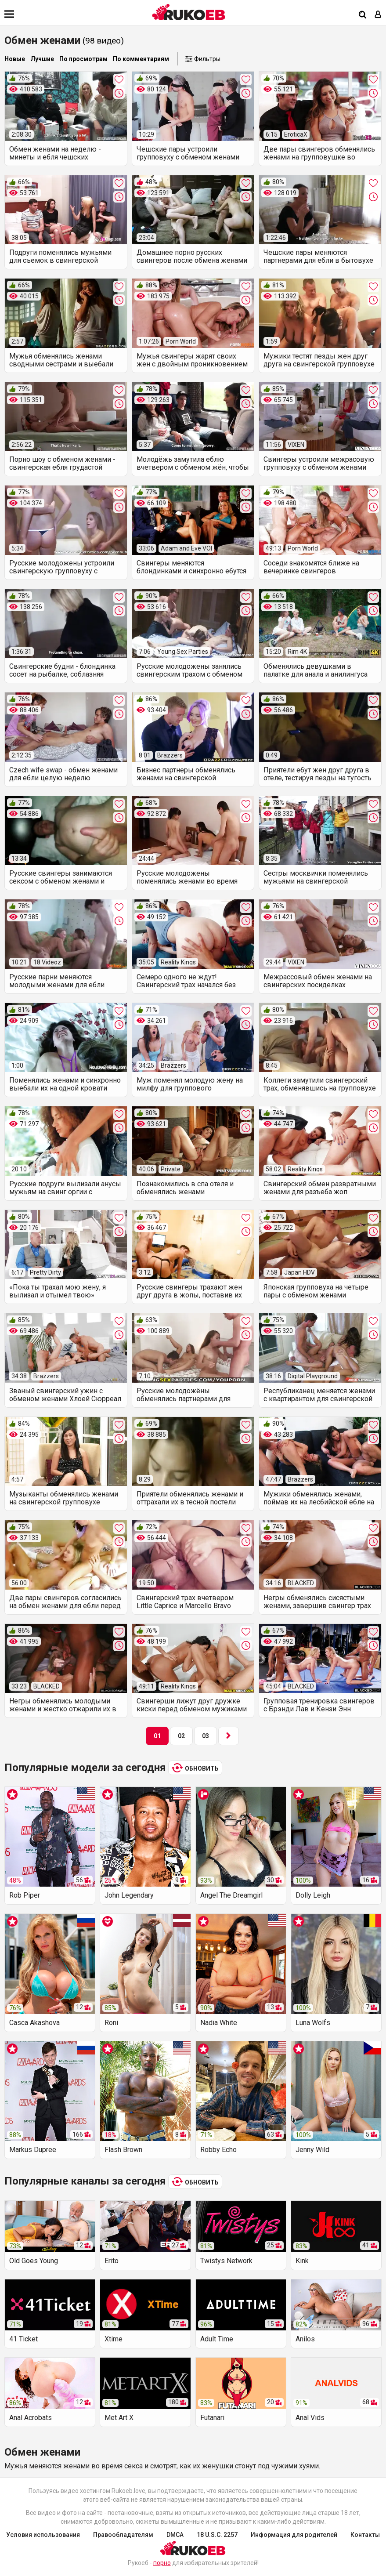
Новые (14, 58)
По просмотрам (83, 58)
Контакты (365, 2534)
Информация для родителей (294, 2534)
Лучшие (42, 58)
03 (205, 1735)
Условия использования (43, 2534)
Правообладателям (123, 2534)
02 (181, 1735)
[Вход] (378, 15)
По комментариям (141, 58)
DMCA (175, 2534)
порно (162, 2562)
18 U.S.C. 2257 (217, 2534)
